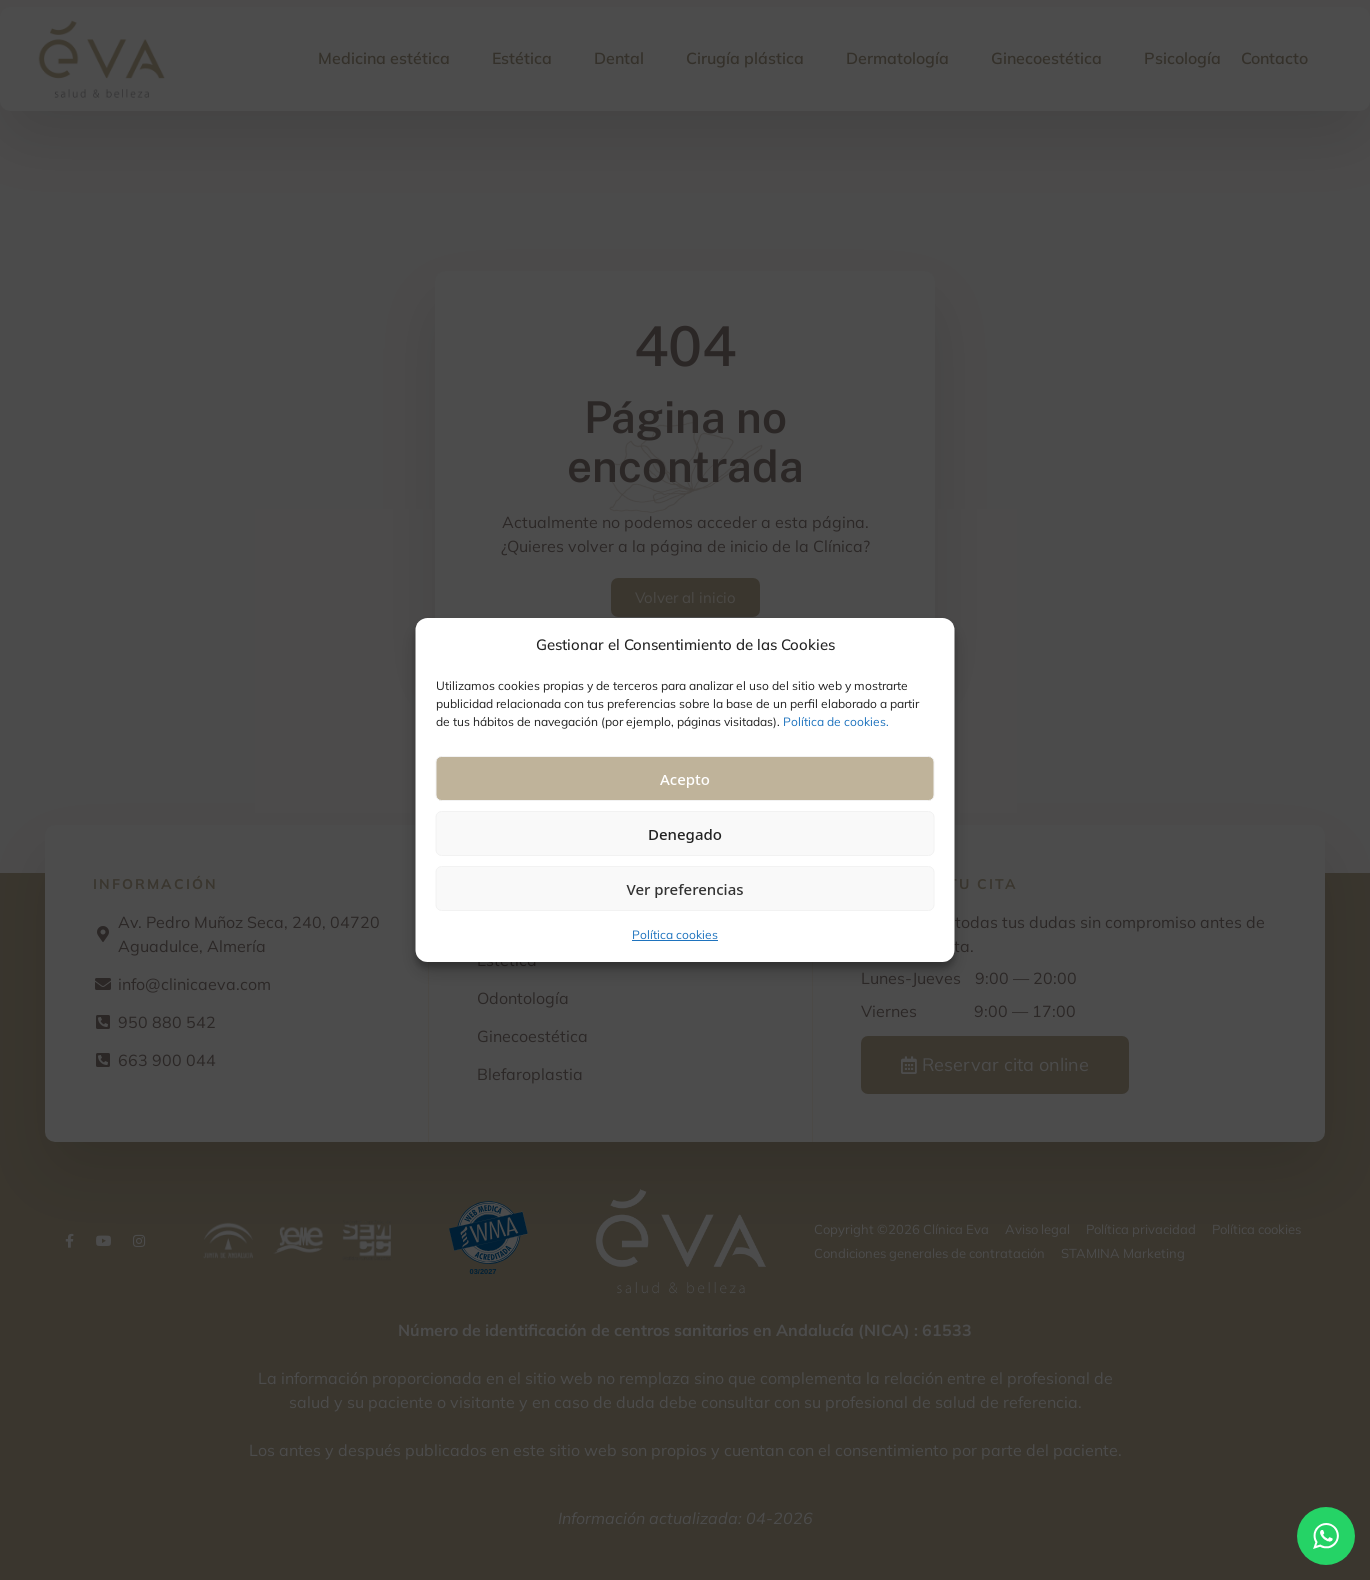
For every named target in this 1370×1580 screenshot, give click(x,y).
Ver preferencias (684, 889)
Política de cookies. (836, 721)
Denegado (685, 834)
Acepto (685, 779)
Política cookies (675, 934)
